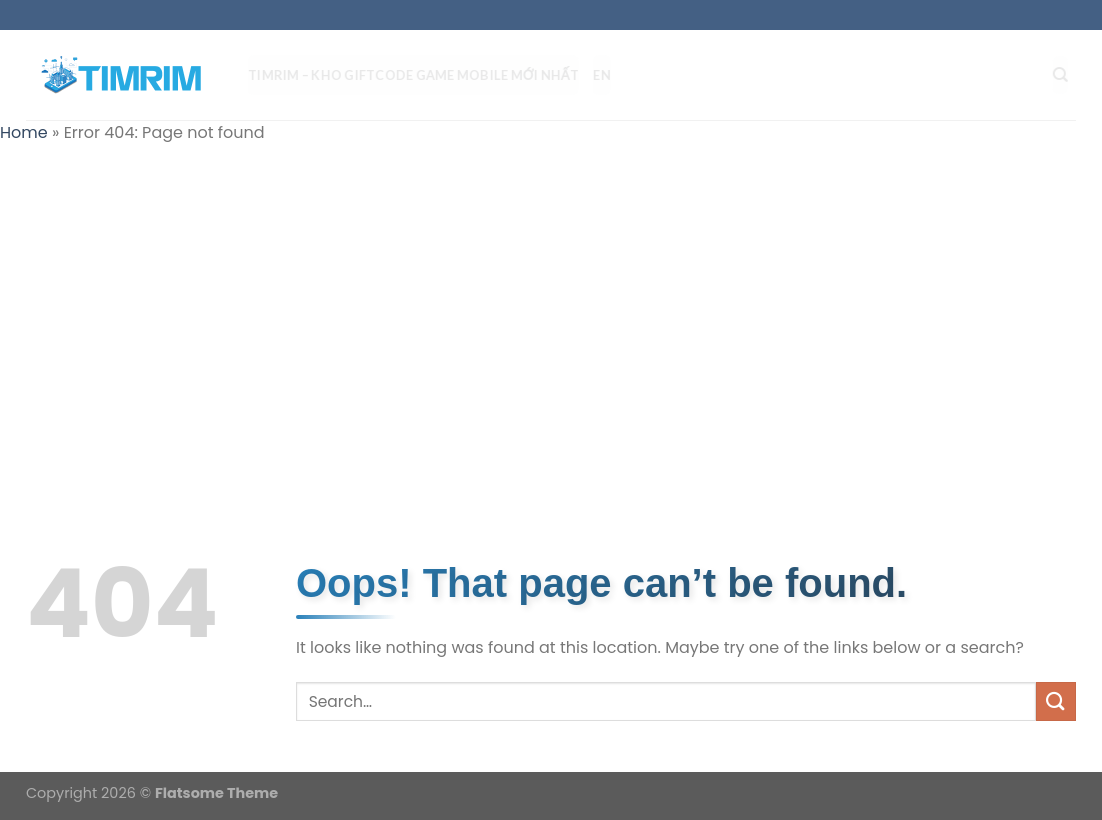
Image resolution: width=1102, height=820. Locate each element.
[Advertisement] (551, 306)
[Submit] (1056, 701)
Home (24, 132)
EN (610, 75)
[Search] (1068, 75)
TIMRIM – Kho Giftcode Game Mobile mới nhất (421, 75)
